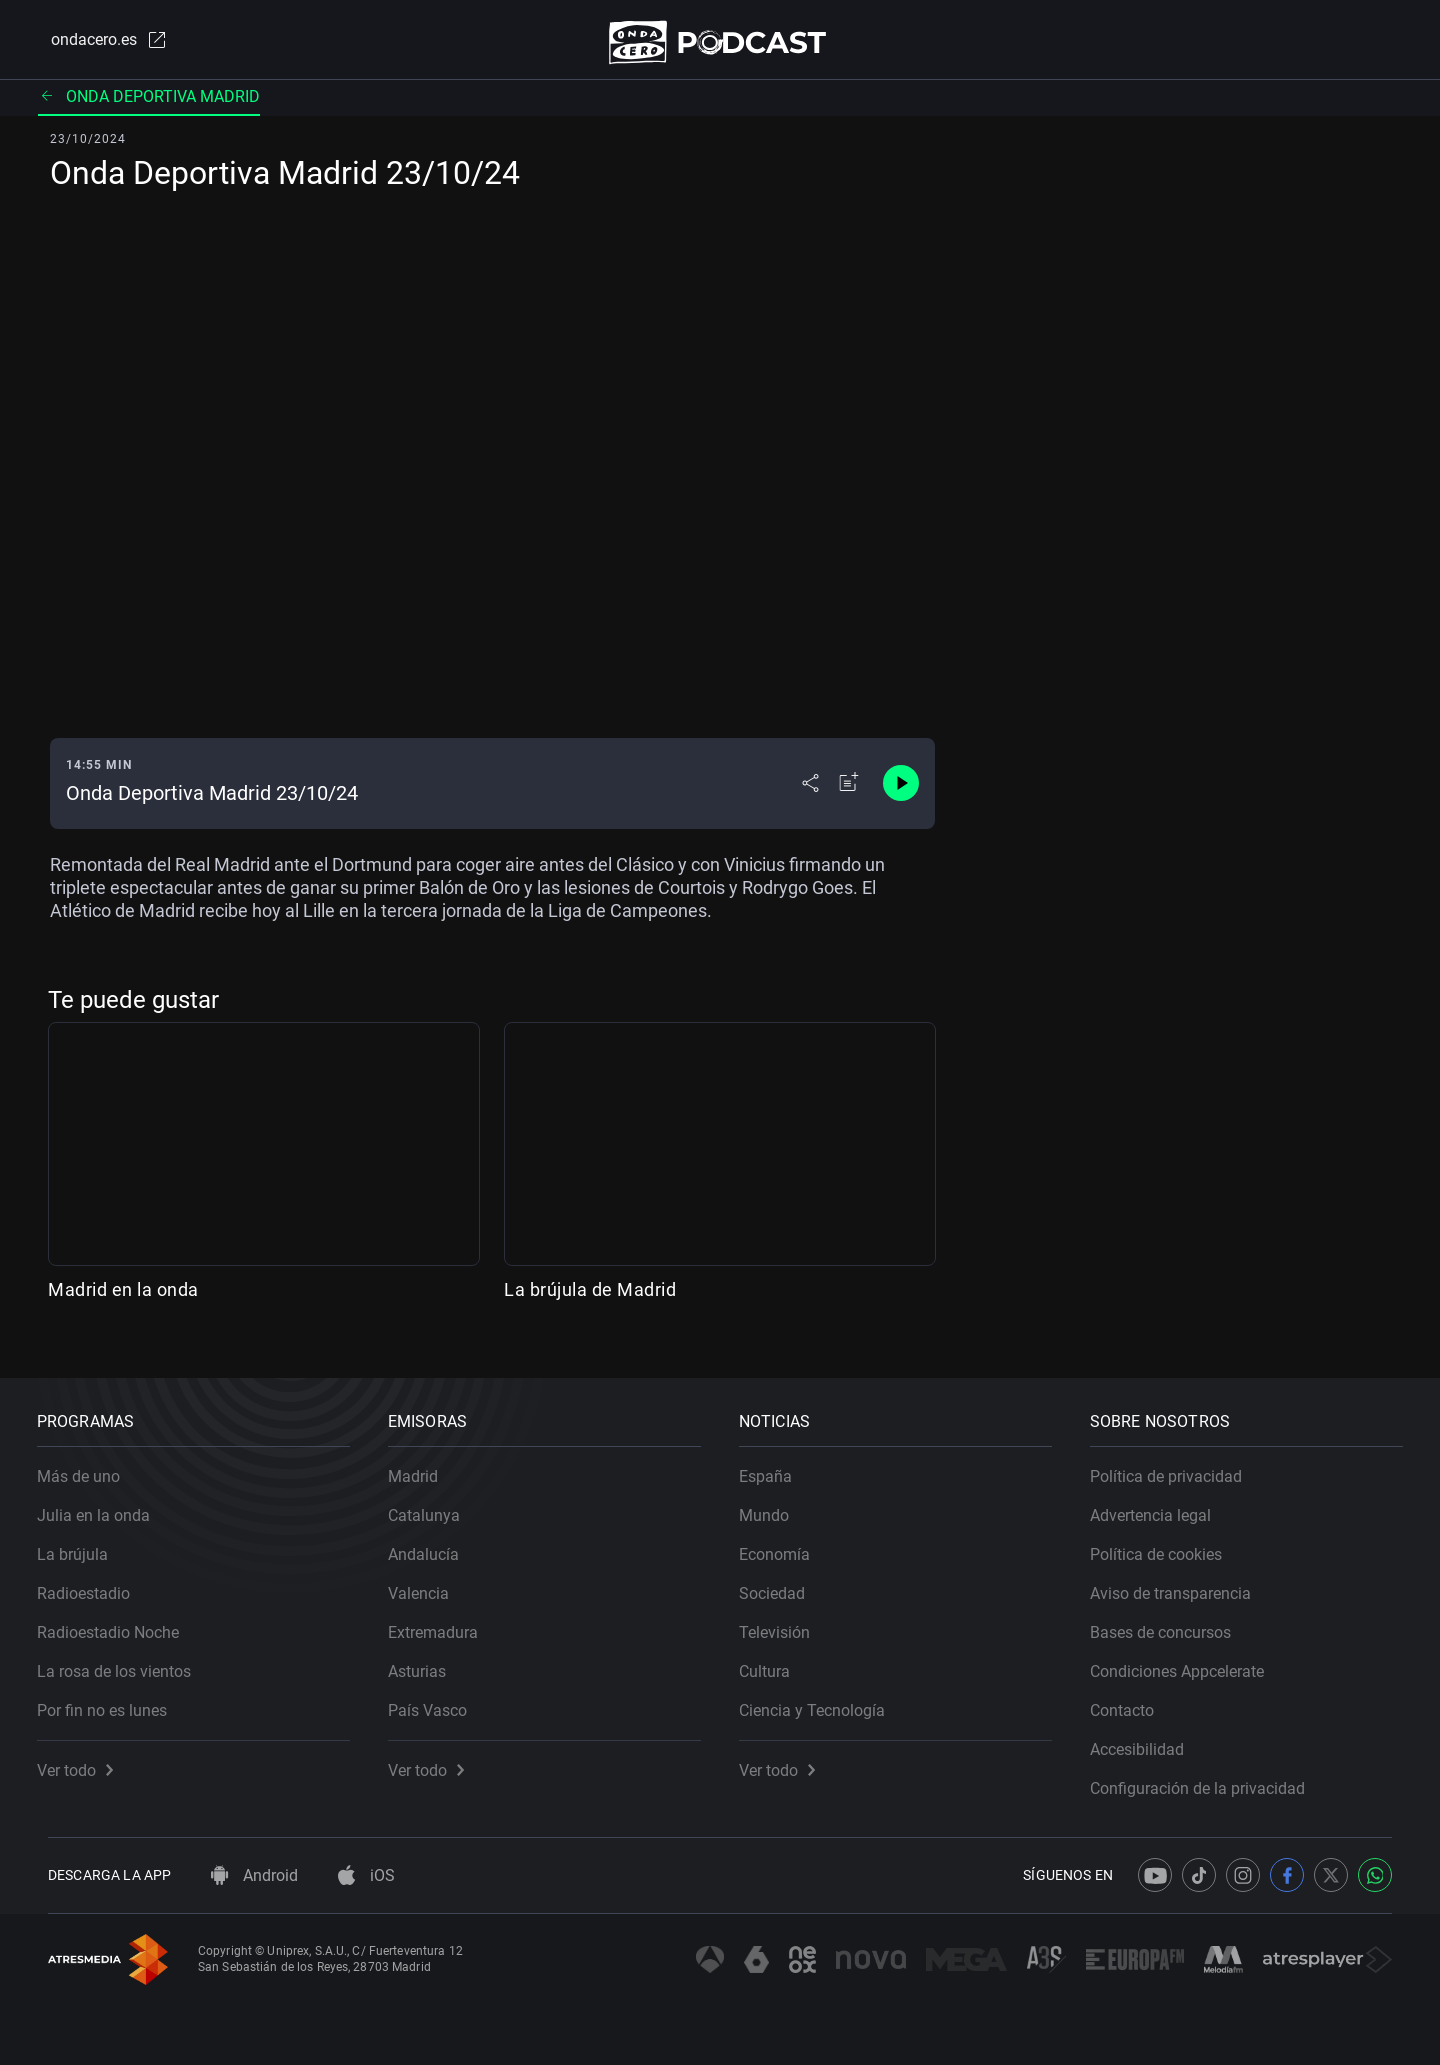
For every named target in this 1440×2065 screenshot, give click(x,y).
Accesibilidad (1148, 1738)
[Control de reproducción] (901, 792)
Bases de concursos (1171, 1621)
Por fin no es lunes (113, 1699)
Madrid (424, 1465)
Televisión (785, 1621)
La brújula (83, 1543)
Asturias (428, 1660)
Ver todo (86, 1759)
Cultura (775, 1660)
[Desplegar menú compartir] (810, 792)
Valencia (429, 1582)
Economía (785, 1543)
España (776, 1465)
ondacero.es (96, 44)
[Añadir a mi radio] (849, 792)
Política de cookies (1167, 1543)
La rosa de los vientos (125, 1660)
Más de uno (89, 1465)
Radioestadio (94, 1582)
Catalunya (435, 1504)
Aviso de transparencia (1181, 1582)
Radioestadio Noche (119, 1621)
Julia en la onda (104, 1504)
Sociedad (783, 1582)
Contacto (1133, 1699)
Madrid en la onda (123, 1297)
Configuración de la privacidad (1208, 1777)
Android (254, 1875)
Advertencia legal (1161, 1504)
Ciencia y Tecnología (823, 1699)
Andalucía (434, 1543)
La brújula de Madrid (590, 1297)
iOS (366, 1875)
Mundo (775, 1504)
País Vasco (438, 1699)
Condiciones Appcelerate (1188, 1660)
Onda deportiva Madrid (149, 104)
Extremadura (444, 1621)
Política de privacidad (1177, 1465)
